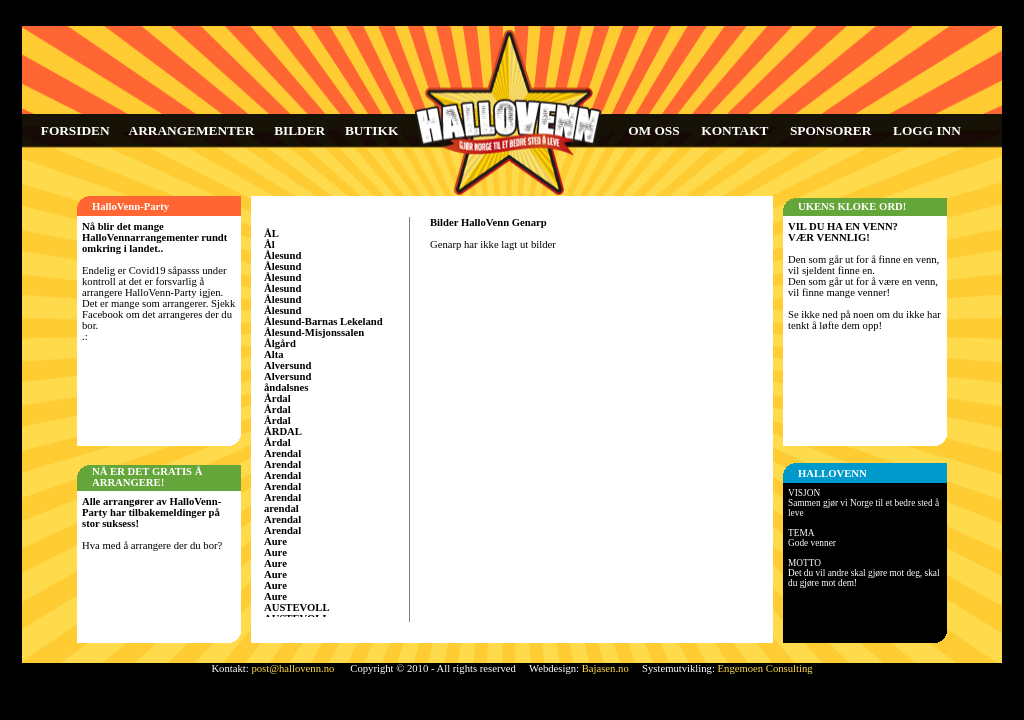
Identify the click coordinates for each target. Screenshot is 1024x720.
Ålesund (282, 255)
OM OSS (653, 130)
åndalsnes (286, 387)
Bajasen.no (605, 668)
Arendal (282, 453)
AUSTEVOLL (297, 607)
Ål (269, 244)
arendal (281, 508)
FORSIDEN (75, 130)
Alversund (287, 365)
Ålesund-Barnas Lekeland (323, 321)
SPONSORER (830, 130)
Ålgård (280, 343)
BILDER (299, 130)
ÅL (271, 233)
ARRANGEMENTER (192, 130)
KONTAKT (734, 130)
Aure (275, 541)
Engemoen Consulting (765, 668)
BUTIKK (371, 130)
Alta (274, 354)
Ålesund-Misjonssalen (314, 332)
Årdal (277, 398)
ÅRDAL (283, 431)
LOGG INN (927, 130)
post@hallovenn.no (292, 668)
